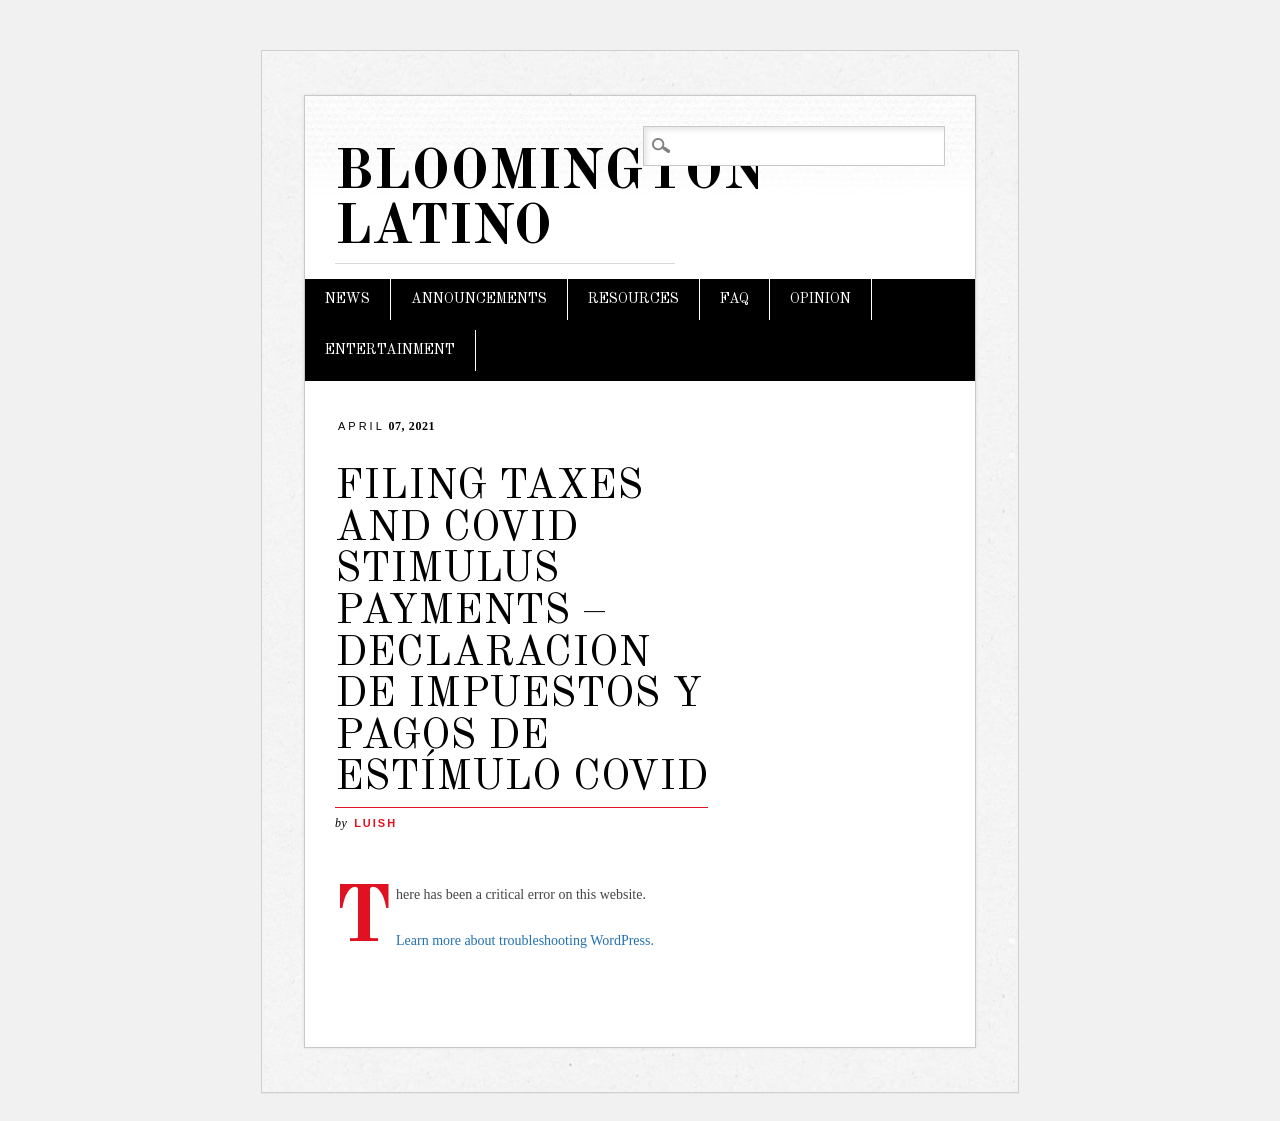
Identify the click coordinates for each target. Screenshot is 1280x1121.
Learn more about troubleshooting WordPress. (525, 940)
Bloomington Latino (550, 201)
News (347, 299)
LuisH (375, 823)
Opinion (820, 299)
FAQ (734, 299)
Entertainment (390, 350)
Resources (633, 299)
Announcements (479, 299)
